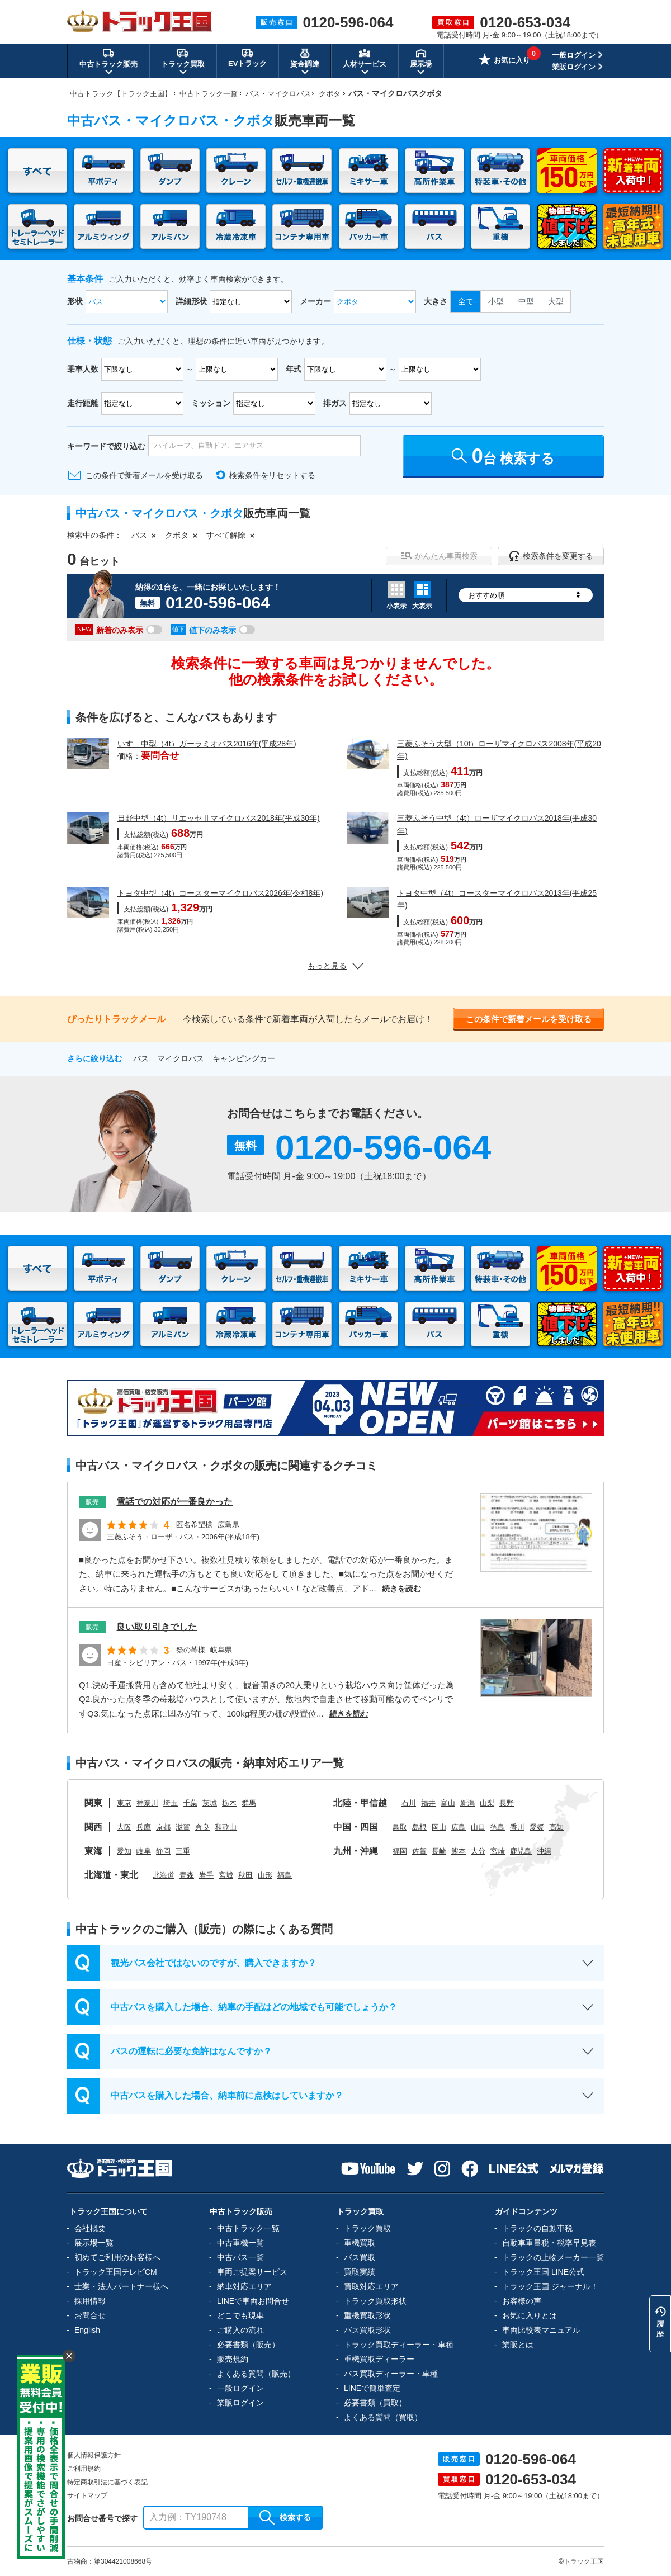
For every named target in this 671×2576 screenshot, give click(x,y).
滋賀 (183, 1827)
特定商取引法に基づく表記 (107, 2482)
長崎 (439, 1851)
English (87, 2330)
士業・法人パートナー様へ (121, 2286)
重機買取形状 (367, 2315)
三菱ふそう (125, 1537)
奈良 (202, 1827)
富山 (448, 1803)
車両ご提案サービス (252, 2271)
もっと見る (335, 965)
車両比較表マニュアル (541, 2330)
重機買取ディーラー (379, 2359)
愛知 (124, 1851)
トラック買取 (367, 2228)
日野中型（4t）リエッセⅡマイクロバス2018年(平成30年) (218, 818)
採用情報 (90, 2300)
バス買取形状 (367, 2330)
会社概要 (90, 2228)
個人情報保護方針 (94, 2455)
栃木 (229, 1803)
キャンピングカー (243, 1058)
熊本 (458, 1851)
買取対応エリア (371, 2286)
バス (139, 535)
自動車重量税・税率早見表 (549, 2242)
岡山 (439, 1827)
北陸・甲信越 (360, 1803)
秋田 (245, 1875)
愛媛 (537, 1827)
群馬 (249, 1803)
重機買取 (359, 2242)
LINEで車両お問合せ (253, 2300)
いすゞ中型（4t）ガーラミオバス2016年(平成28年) (206, 743)
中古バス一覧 (240, 2257)
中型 (526, 301)
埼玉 (170, 1803)
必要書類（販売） (248, 2344)
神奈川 (147, 1803)
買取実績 (359, 2271)
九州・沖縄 (355, 1851)
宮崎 (497, 1851)
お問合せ (90, 2315)
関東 (93, 1803)
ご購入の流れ (240, 2330)
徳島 (497, 1827)
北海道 (163, 1875)
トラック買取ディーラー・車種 (398, 2344)
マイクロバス (180, 1058)
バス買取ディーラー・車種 (391, 2373)
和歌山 (226, 1827)
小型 (496, 301)
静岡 (163, 1851)
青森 (186, 1875)
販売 (92, 1502)
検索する (285, 2517)
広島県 (228, 1524)
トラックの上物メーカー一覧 (553, 2257)
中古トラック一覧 (248, 2228)
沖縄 (544, 1851)
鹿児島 (521, 1851)
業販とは (517, 2344)
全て (466, 301)
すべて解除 (225, 535)
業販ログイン (574, 67)
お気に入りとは (529, 2315)
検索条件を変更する (551, 555)
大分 (478, 1851)
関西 (93, 1827)
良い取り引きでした (156, 1627)
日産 (114, 1662)
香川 (517, 1827)
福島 (284, 1875)
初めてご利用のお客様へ (117, 2257)
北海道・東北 (111, 1875)
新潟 (467, 1803)
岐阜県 (221, 1650)
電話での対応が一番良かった (174, 1501)
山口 (478, 1827)
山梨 (487, 1803)
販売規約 (232, 2359)
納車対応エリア (244, 2286)
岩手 (206, 1875)
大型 (556, 301)
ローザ (161, 1537)
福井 (428, 1803)
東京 (124, 1803)
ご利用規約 (84, 2469)
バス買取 (359, 2257)
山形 (265, 1875)
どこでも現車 (240, 2315)
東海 (93, 1851)
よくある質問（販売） (256, 2373)
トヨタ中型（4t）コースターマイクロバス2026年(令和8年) (220, 892)
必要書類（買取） (375, 2402)
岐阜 (143, 1851)
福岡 (400, 1851)
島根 (419, 1827)
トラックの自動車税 (537, 2228)
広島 (458, 1827)
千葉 (190, 1803)
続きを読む (401, 1588)
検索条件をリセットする (272, 475)
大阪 (124, 1827)
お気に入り (504, 61)
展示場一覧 (94, 2242)
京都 (163, 1827)
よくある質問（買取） (383, 2417)
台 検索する (503, 456)
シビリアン (147, 1662)
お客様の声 (521, 2300)
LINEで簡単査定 (372, 2388)
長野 (506, 1803)
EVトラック (247, 58)
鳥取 (400, 1827)
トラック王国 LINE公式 (543, 2271)
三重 (183, 1851)
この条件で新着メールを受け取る (144, 475)
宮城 (226, 1875)
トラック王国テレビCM (115, 2271)
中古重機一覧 (240, 2242)
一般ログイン (574, 55)
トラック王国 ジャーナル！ (550, 2286)
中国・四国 (355, 1827)
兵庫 (143, 1827)
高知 (556, 1827)
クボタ (176, 535)
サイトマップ (87, 2495)
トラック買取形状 (375, 2300)
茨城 (209, 1803)
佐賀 (419, 1851)
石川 (408, 1803)
